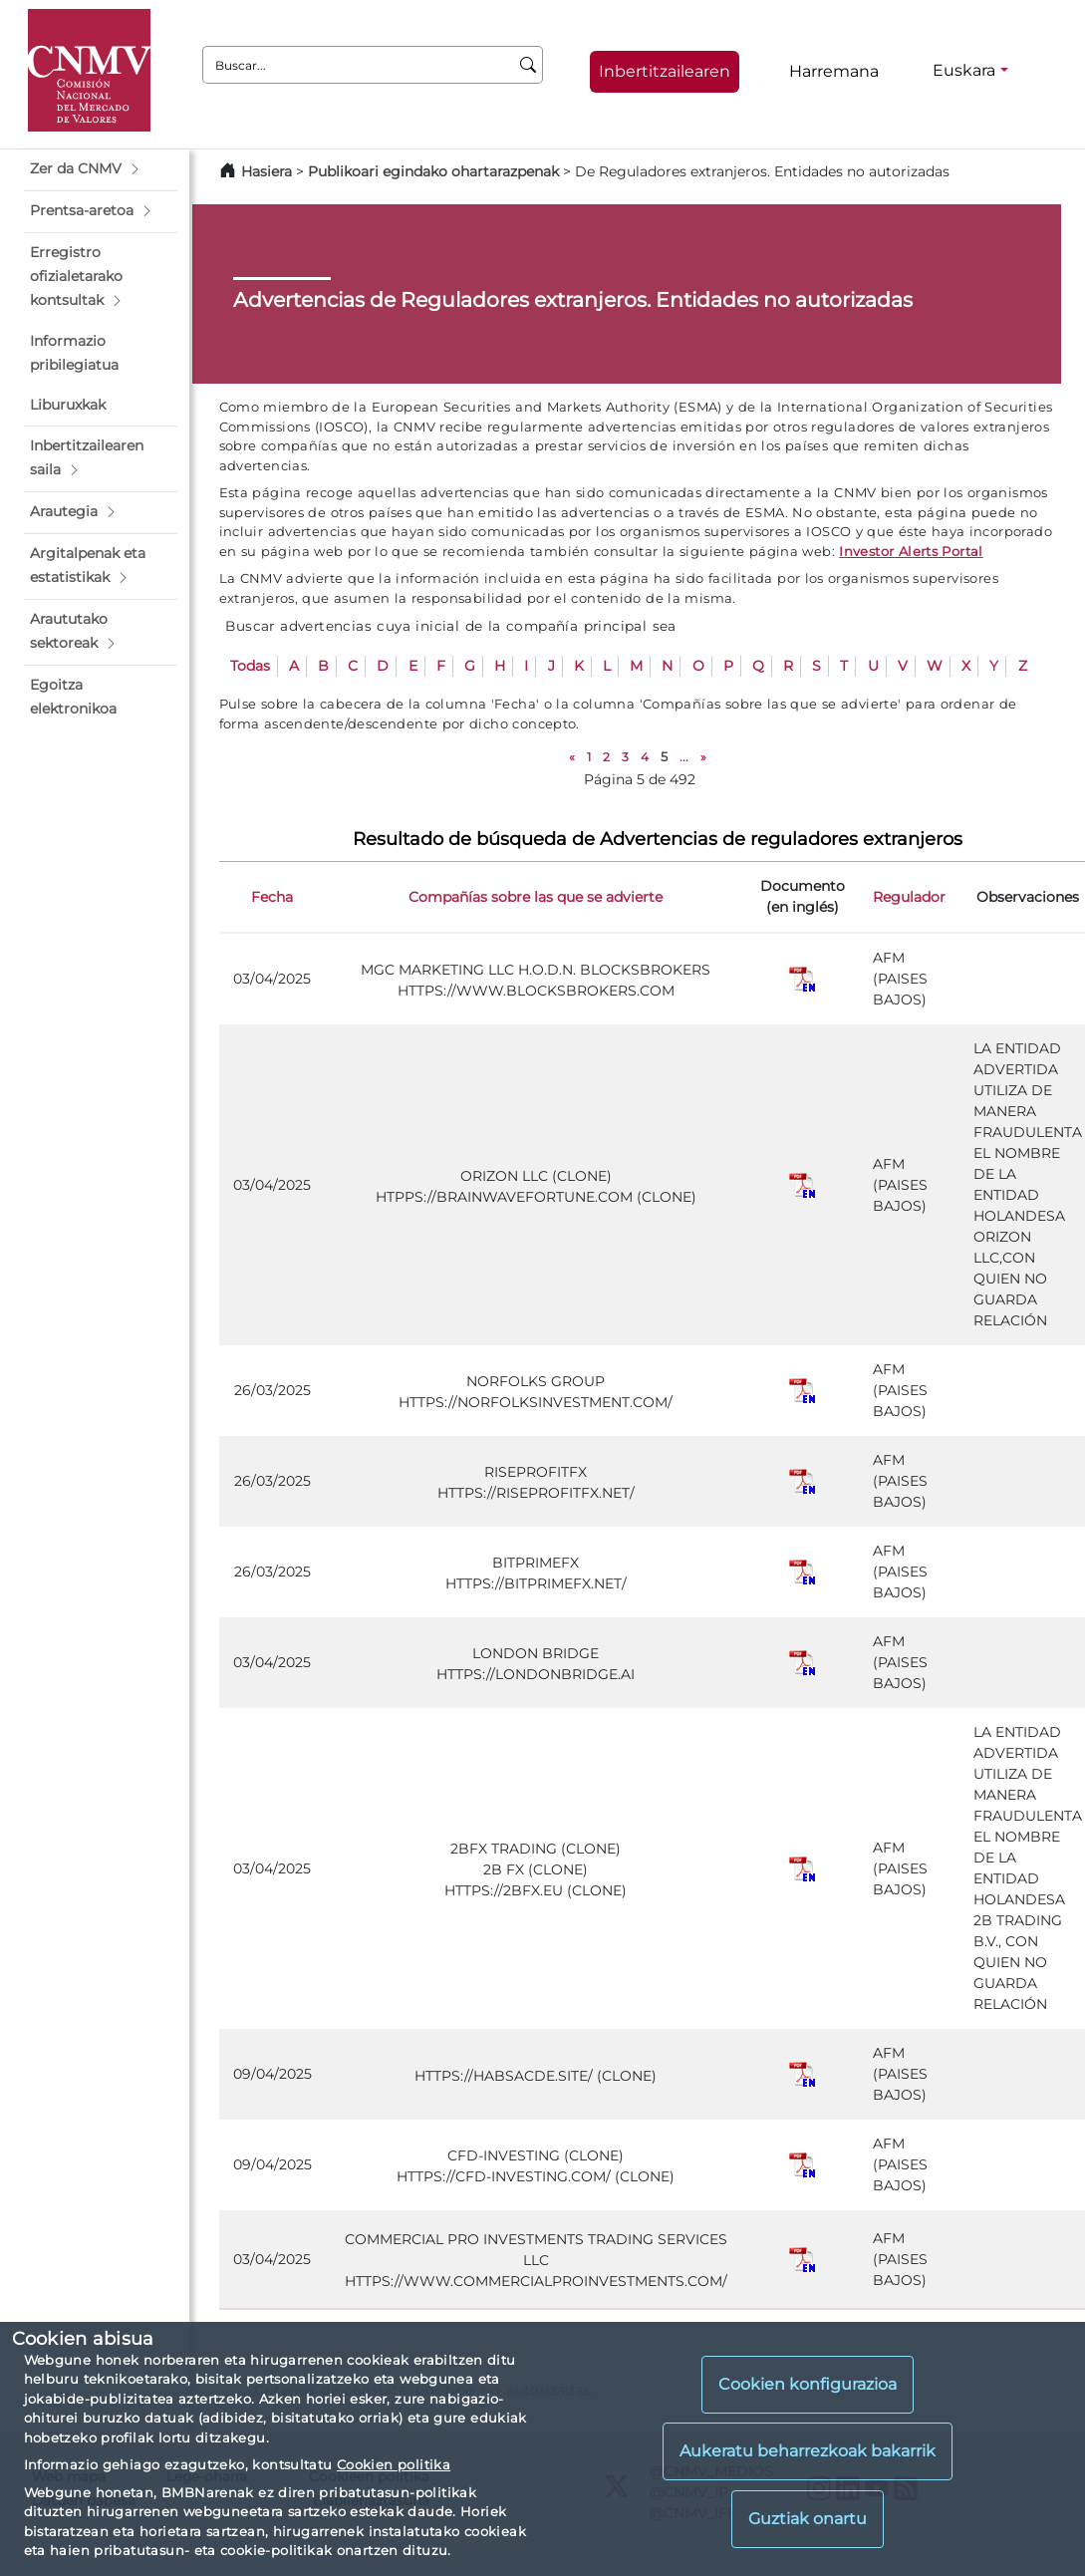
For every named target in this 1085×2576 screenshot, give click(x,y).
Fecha (272, 897)
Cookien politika (393, 2464)
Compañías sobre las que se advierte (535, 897)
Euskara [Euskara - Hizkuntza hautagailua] (964, 70)
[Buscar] (528, 65)
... (683, 756)
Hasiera (266, 171)
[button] (100, 169)
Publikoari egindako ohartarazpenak (433, 171)
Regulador (909, 897)
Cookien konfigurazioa (807, 2384)
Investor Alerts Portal (910, 551)
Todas (250, 666)
